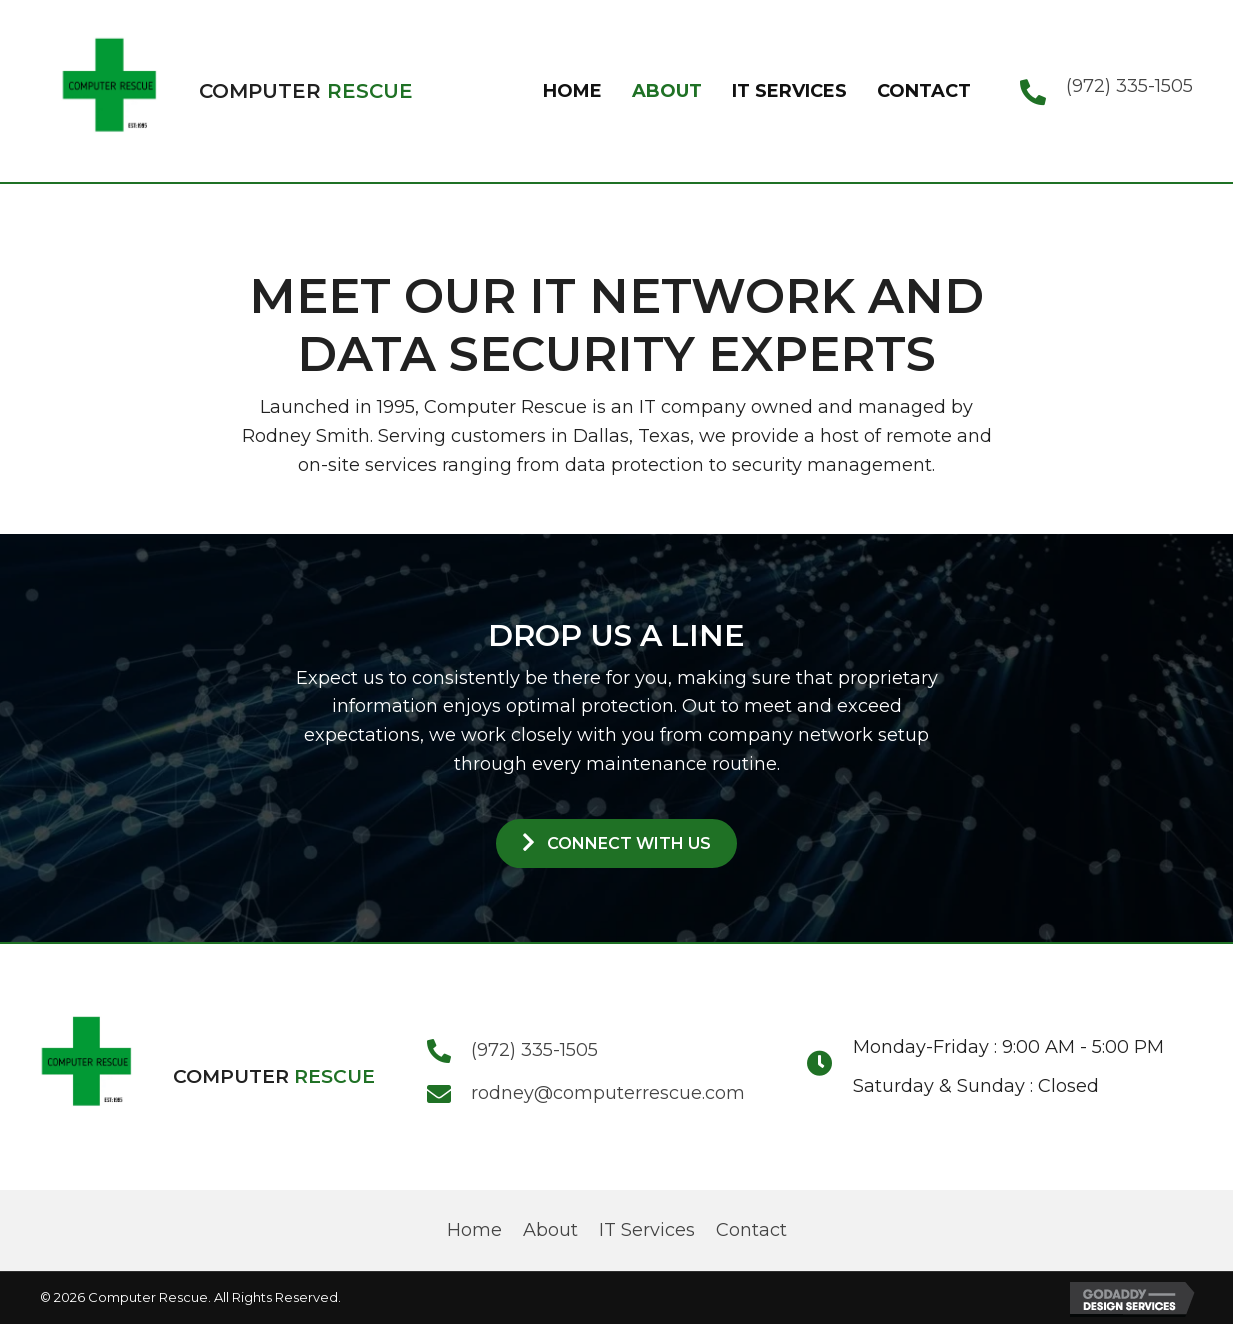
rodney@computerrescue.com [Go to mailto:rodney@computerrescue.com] (608, 1093)
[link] (572, 91)
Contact (751, 1230)
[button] (616, 843)
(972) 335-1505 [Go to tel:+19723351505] (1129, 86)
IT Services (647, 1230)
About (550, 1230)
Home (474, 1230)
